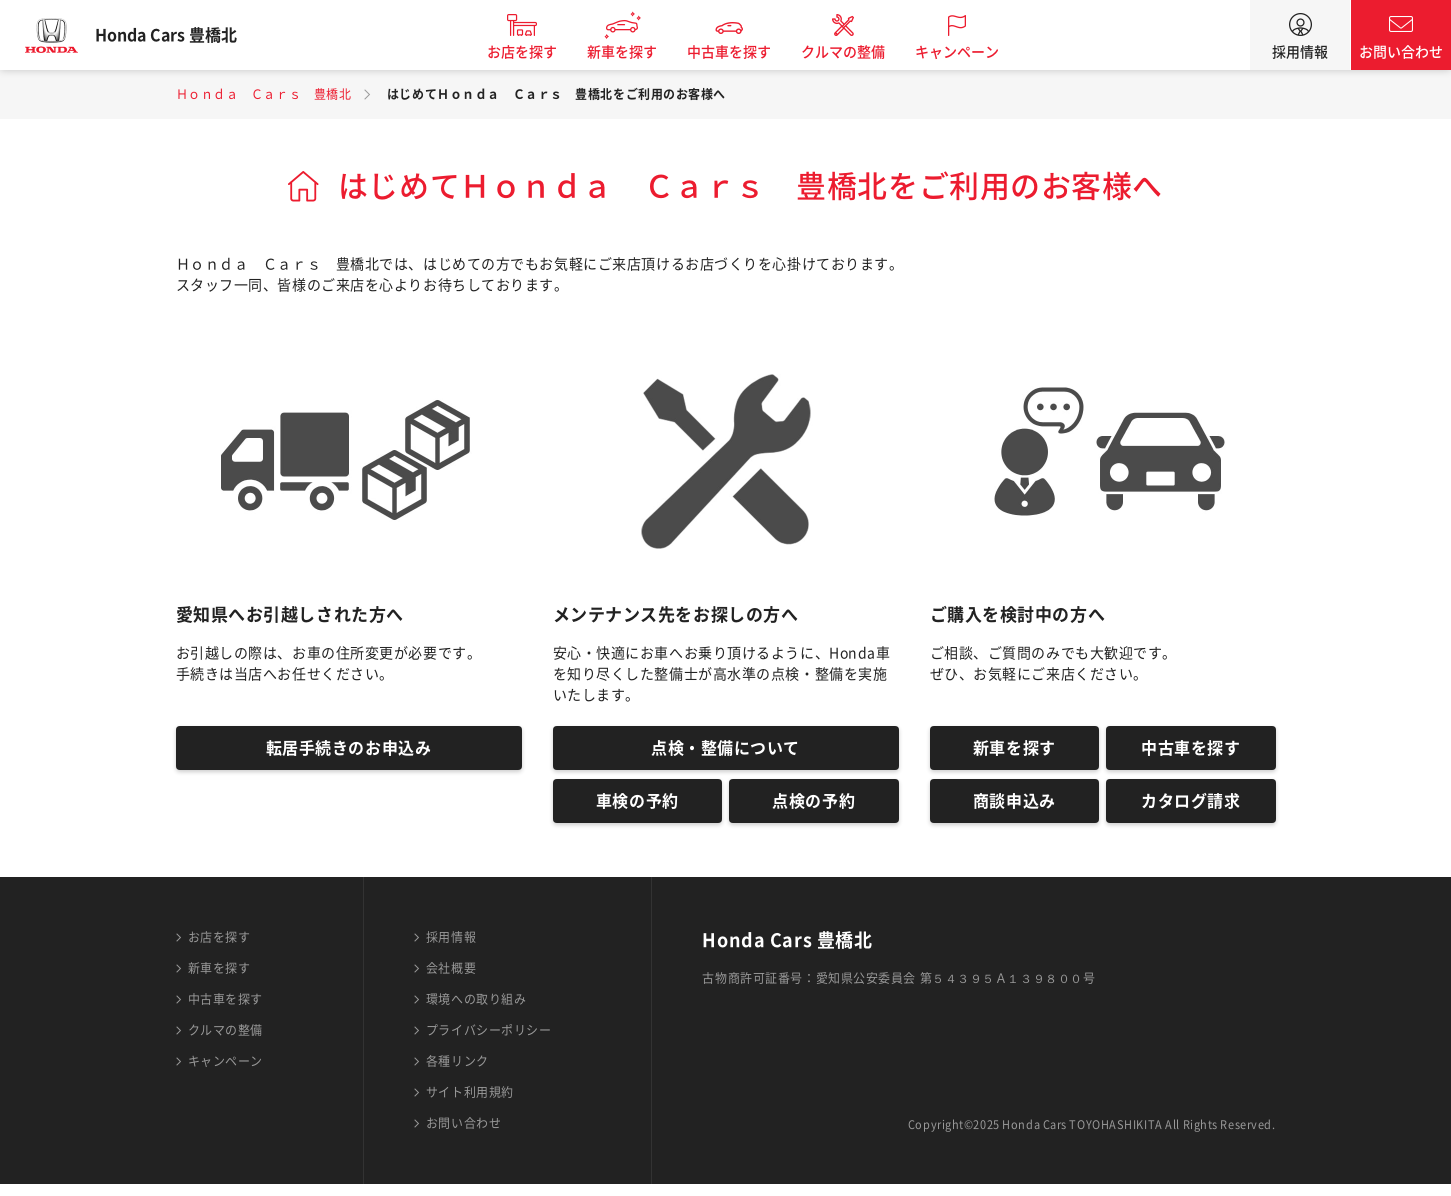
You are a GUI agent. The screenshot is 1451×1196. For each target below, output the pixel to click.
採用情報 (1300, 52)
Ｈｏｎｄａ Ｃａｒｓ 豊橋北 (264, 94)
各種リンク (457, 1073)
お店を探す (541, 52)
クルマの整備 (862, 52)
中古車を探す (748, 52)
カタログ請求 (1190, 810)
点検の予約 (813, 810)
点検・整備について (725, 751)
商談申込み (1014, 810)
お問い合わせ (1401, 52)
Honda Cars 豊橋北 (185, 35)
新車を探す (641, 52)
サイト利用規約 (470, 1104)
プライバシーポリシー (489, 1042)
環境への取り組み (476, 1011)
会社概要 (451, 980)
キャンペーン (976, 52)
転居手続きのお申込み (349, 751)
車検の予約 (637, 810)
